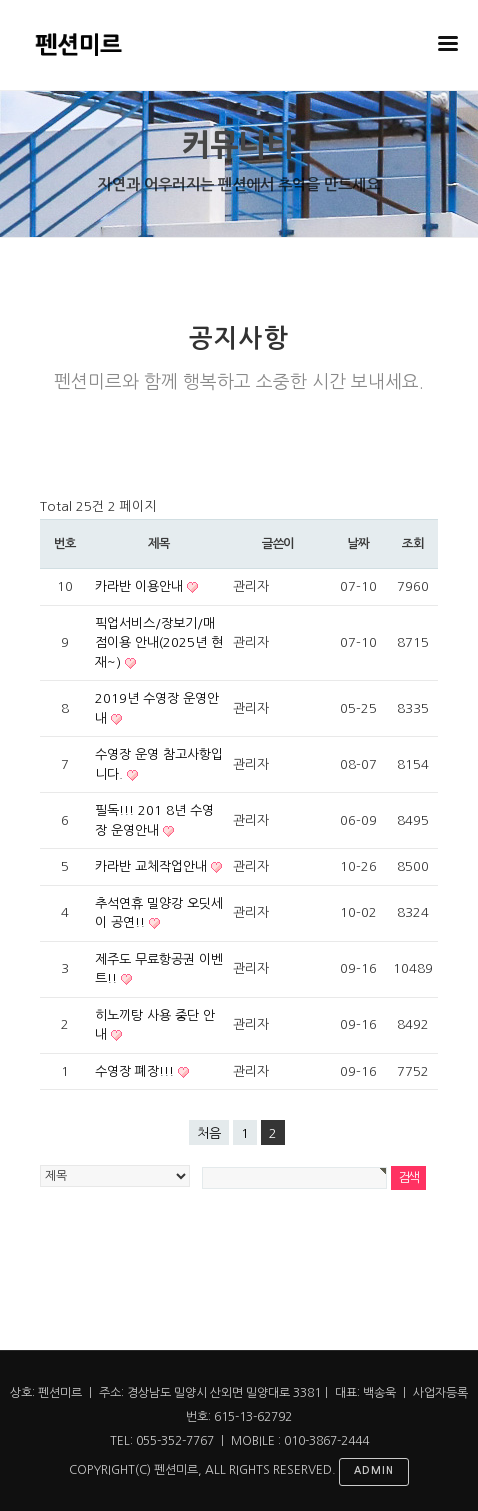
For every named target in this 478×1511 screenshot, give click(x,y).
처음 (209, 1133)
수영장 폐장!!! (136, 1071)
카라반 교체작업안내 (153, 866)
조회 (413, 544)
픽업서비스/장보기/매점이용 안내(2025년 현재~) (159, 643)
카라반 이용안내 (141, 586)
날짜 (358, 544)
